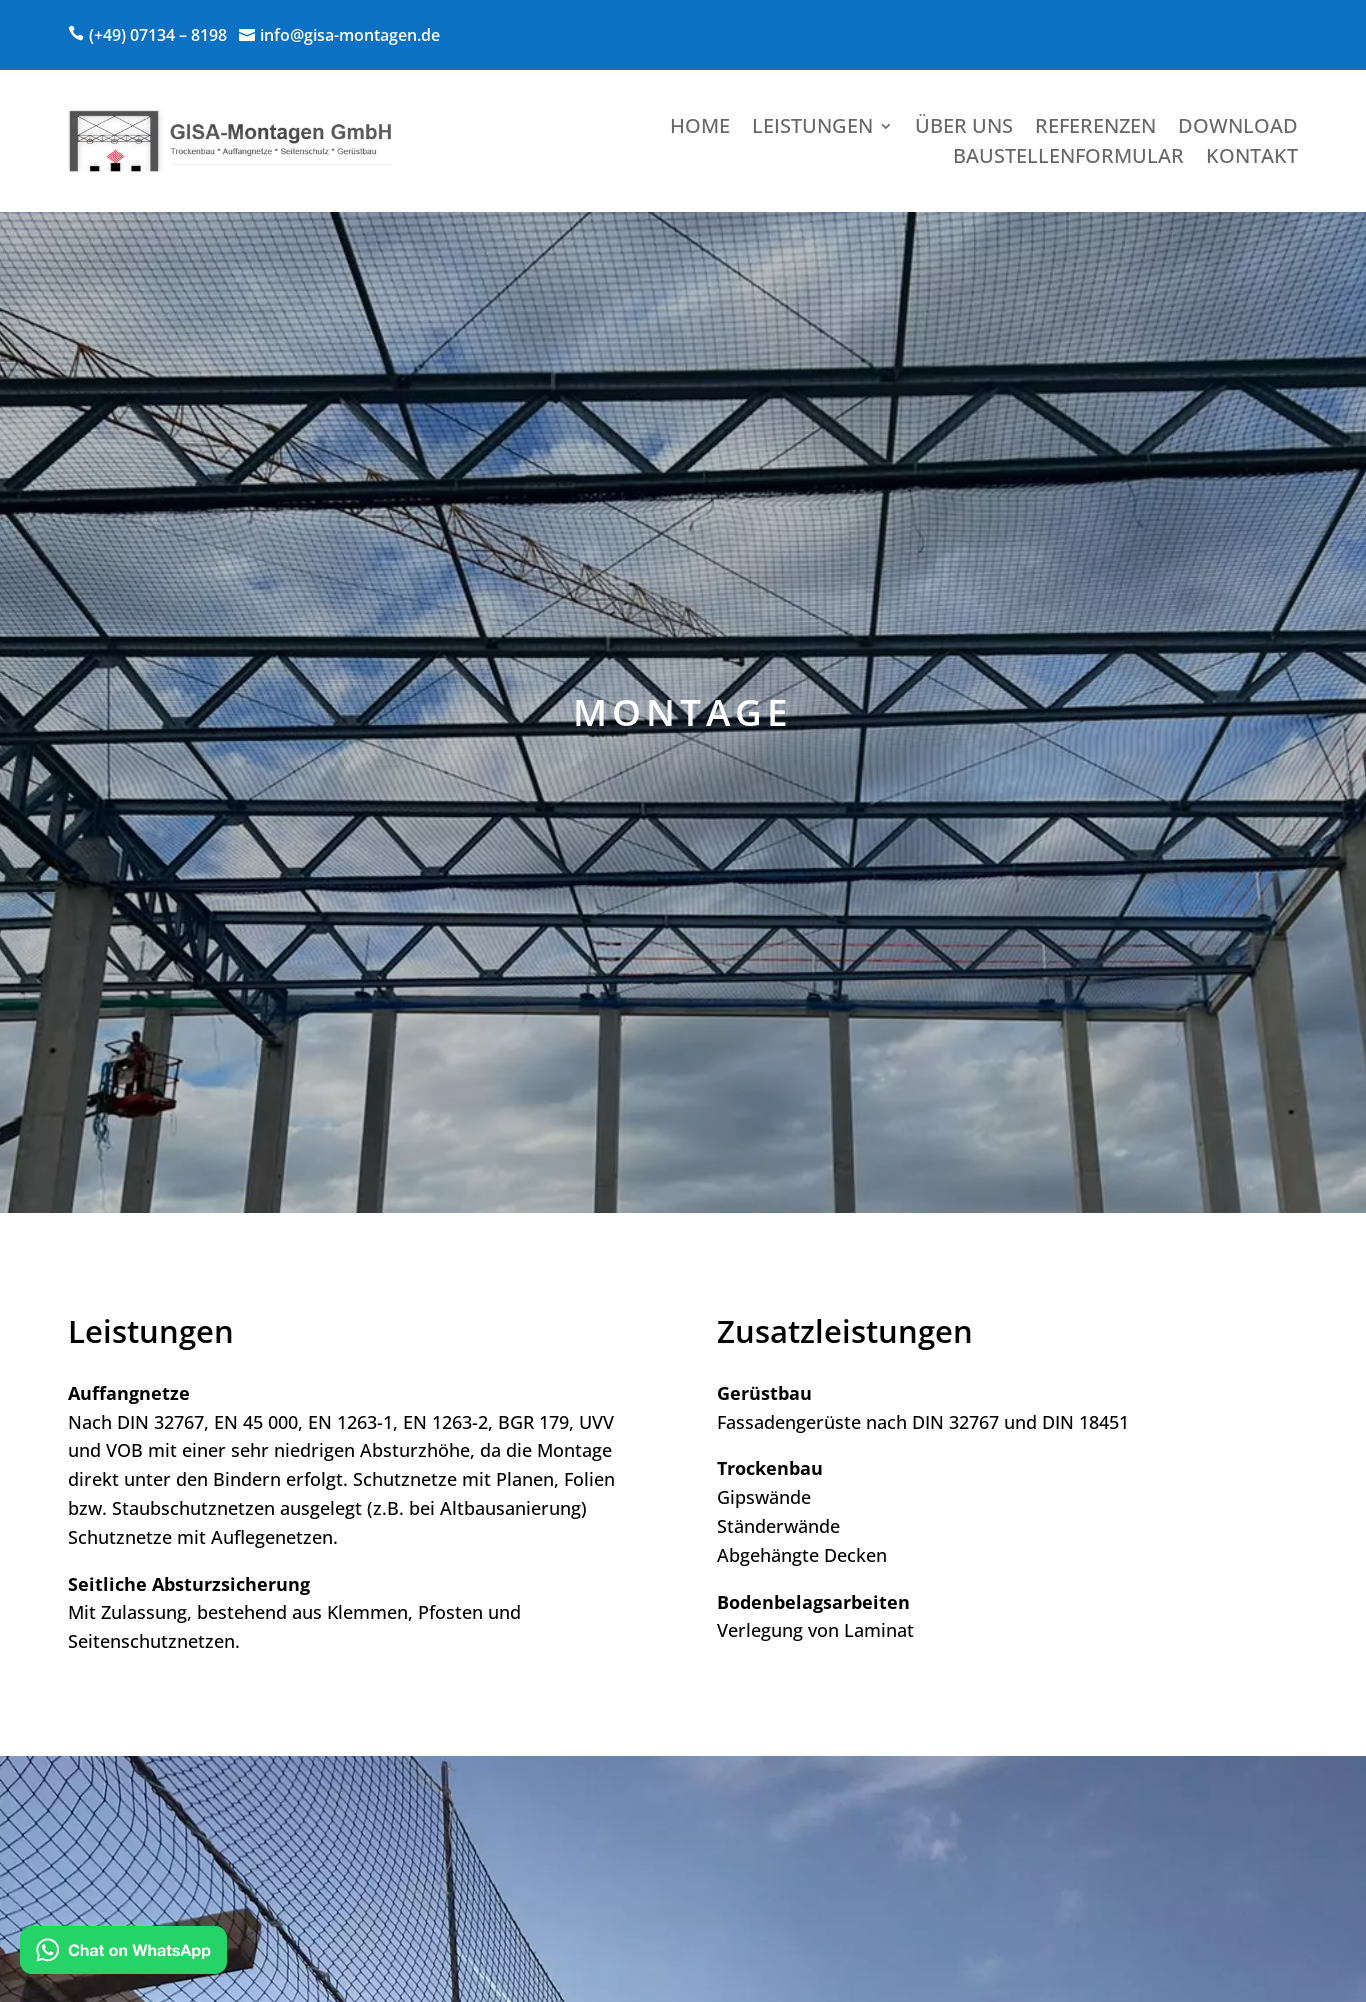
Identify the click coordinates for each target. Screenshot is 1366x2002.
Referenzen (1095, 129)
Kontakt (1252, 159)
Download (1238, 129)
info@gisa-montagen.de (350, 35)
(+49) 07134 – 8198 (158, 35)
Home (700, 129)
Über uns (964, 129)
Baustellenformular (1068, 159)
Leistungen (812, 129)
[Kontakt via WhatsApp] (123, 1954)
